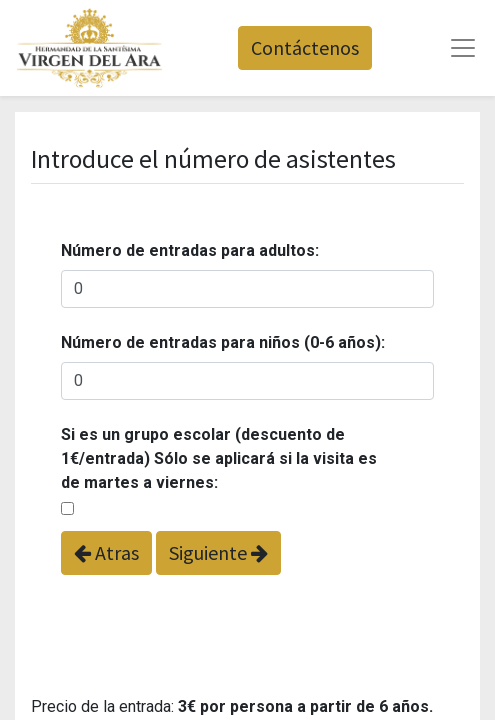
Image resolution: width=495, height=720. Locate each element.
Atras (106, 552)
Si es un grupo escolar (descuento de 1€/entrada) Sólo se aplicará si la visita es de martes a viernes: (219, 458)
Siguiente (218, 552)
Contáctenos (305, 47)
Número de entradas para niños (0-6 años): (223, 342)
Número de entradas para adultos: (190, 250)
